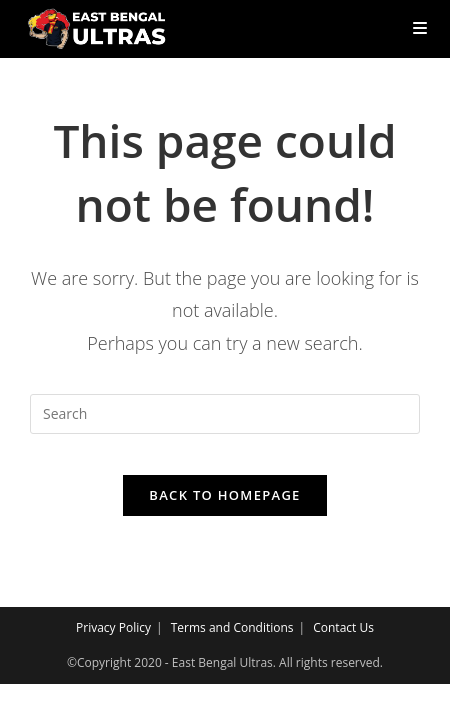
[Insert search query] (225, 414)
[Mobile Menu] (412, 28)
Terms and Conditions (232, 627)
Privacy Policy (113, 627)
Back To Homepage (224, 495)
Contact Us (343, 627)
